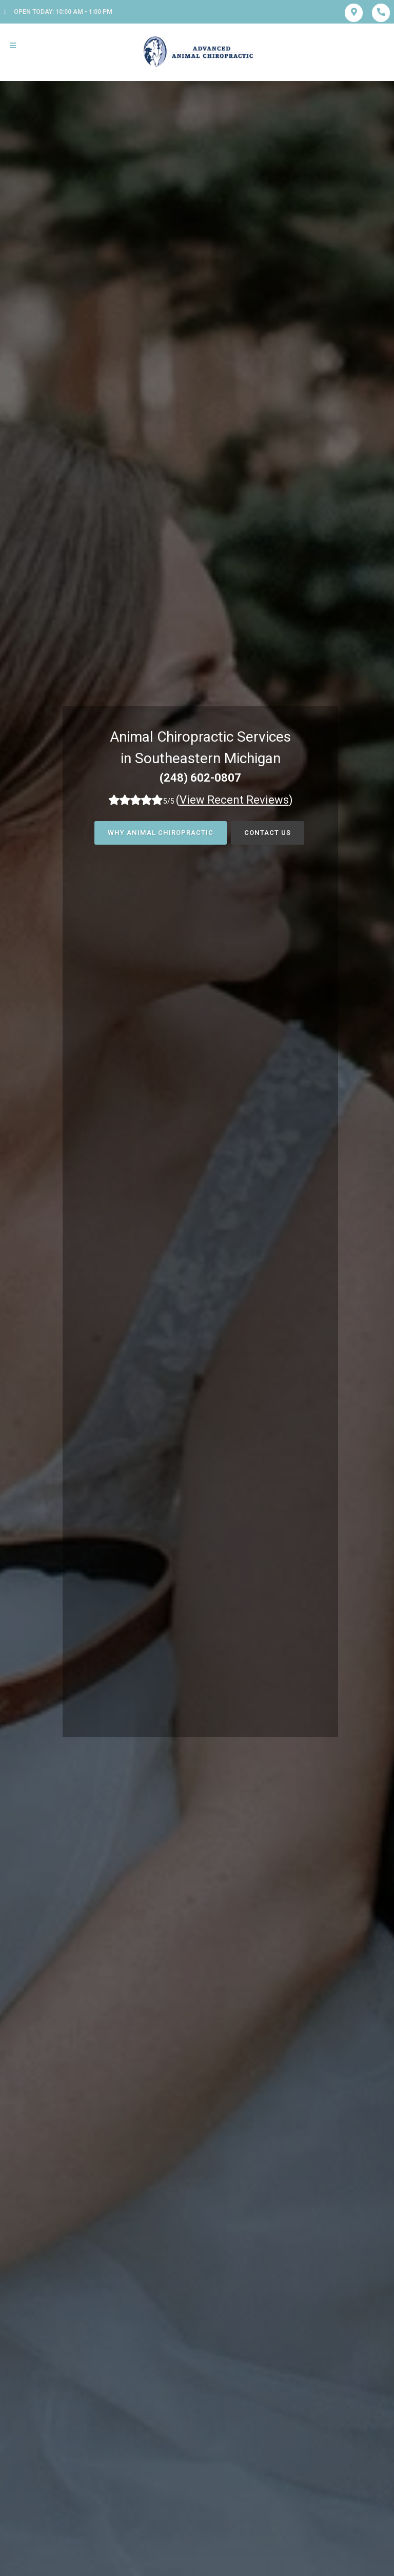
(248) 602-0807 (200, 777)
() (234, 799)
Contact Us (267, 832)
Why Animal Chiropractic (160, 832)
